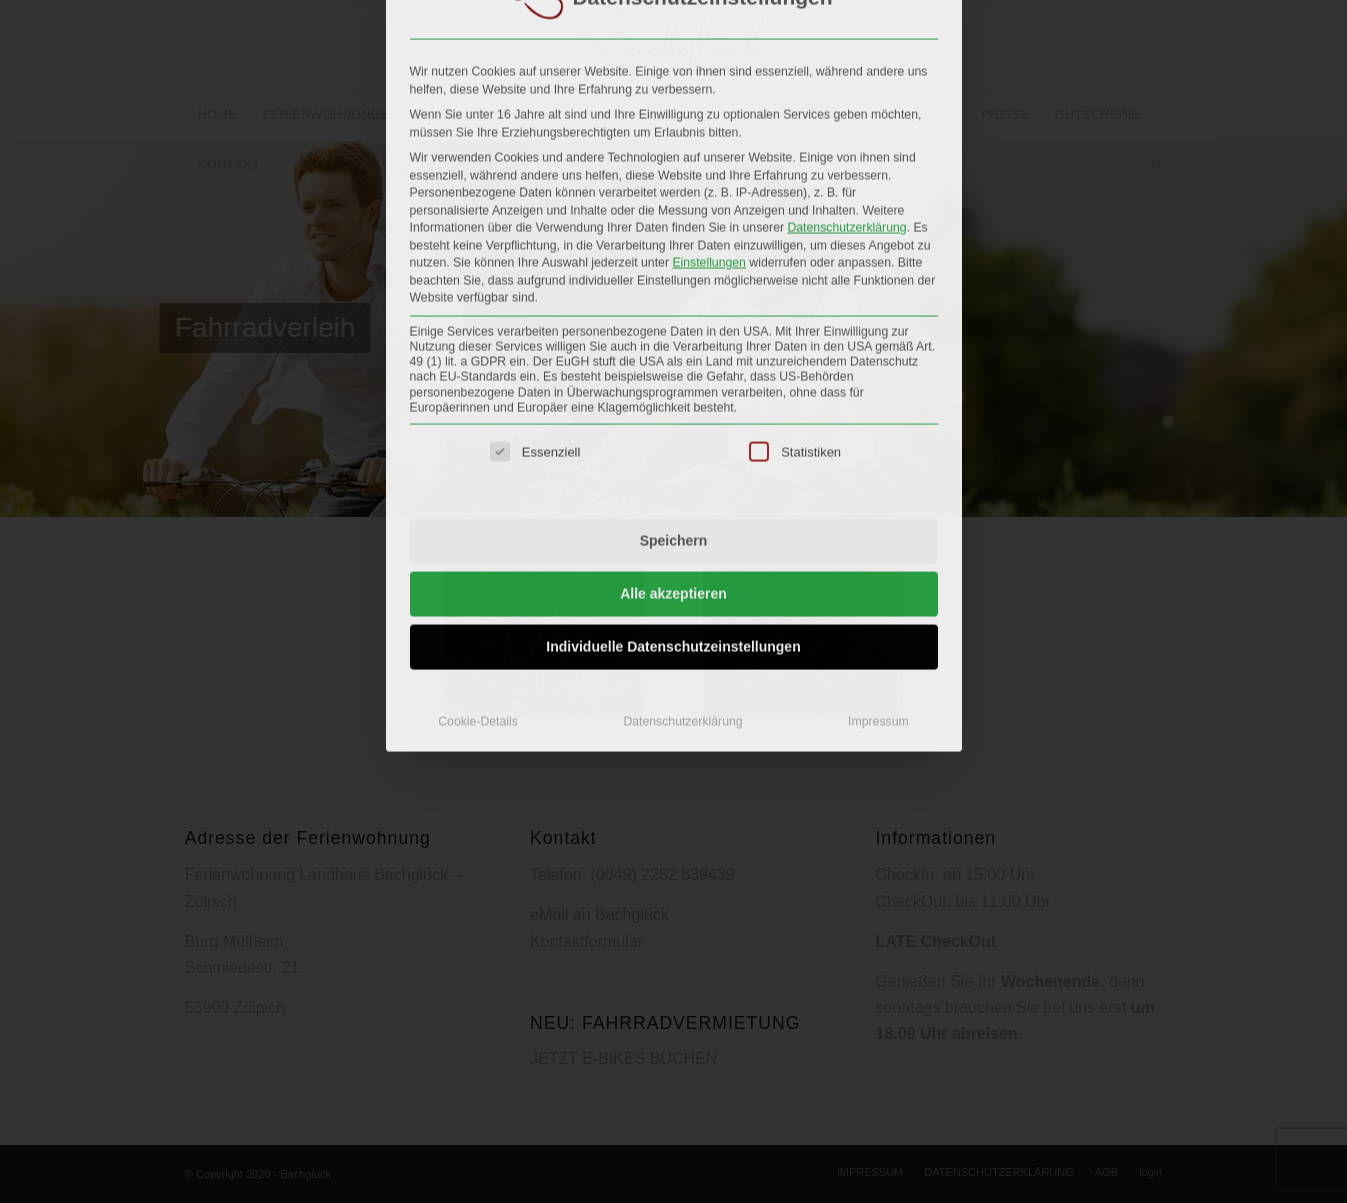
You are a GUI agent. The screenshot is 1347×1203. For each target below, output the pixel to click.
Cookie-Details (478, 553)
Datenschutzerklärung (846, 59)
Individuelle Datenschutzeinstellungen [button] (673, 478)
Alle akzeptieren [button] (673, 425)
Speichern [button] (674, 372)
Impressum (878, 553)
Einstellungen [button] (709, 94)
